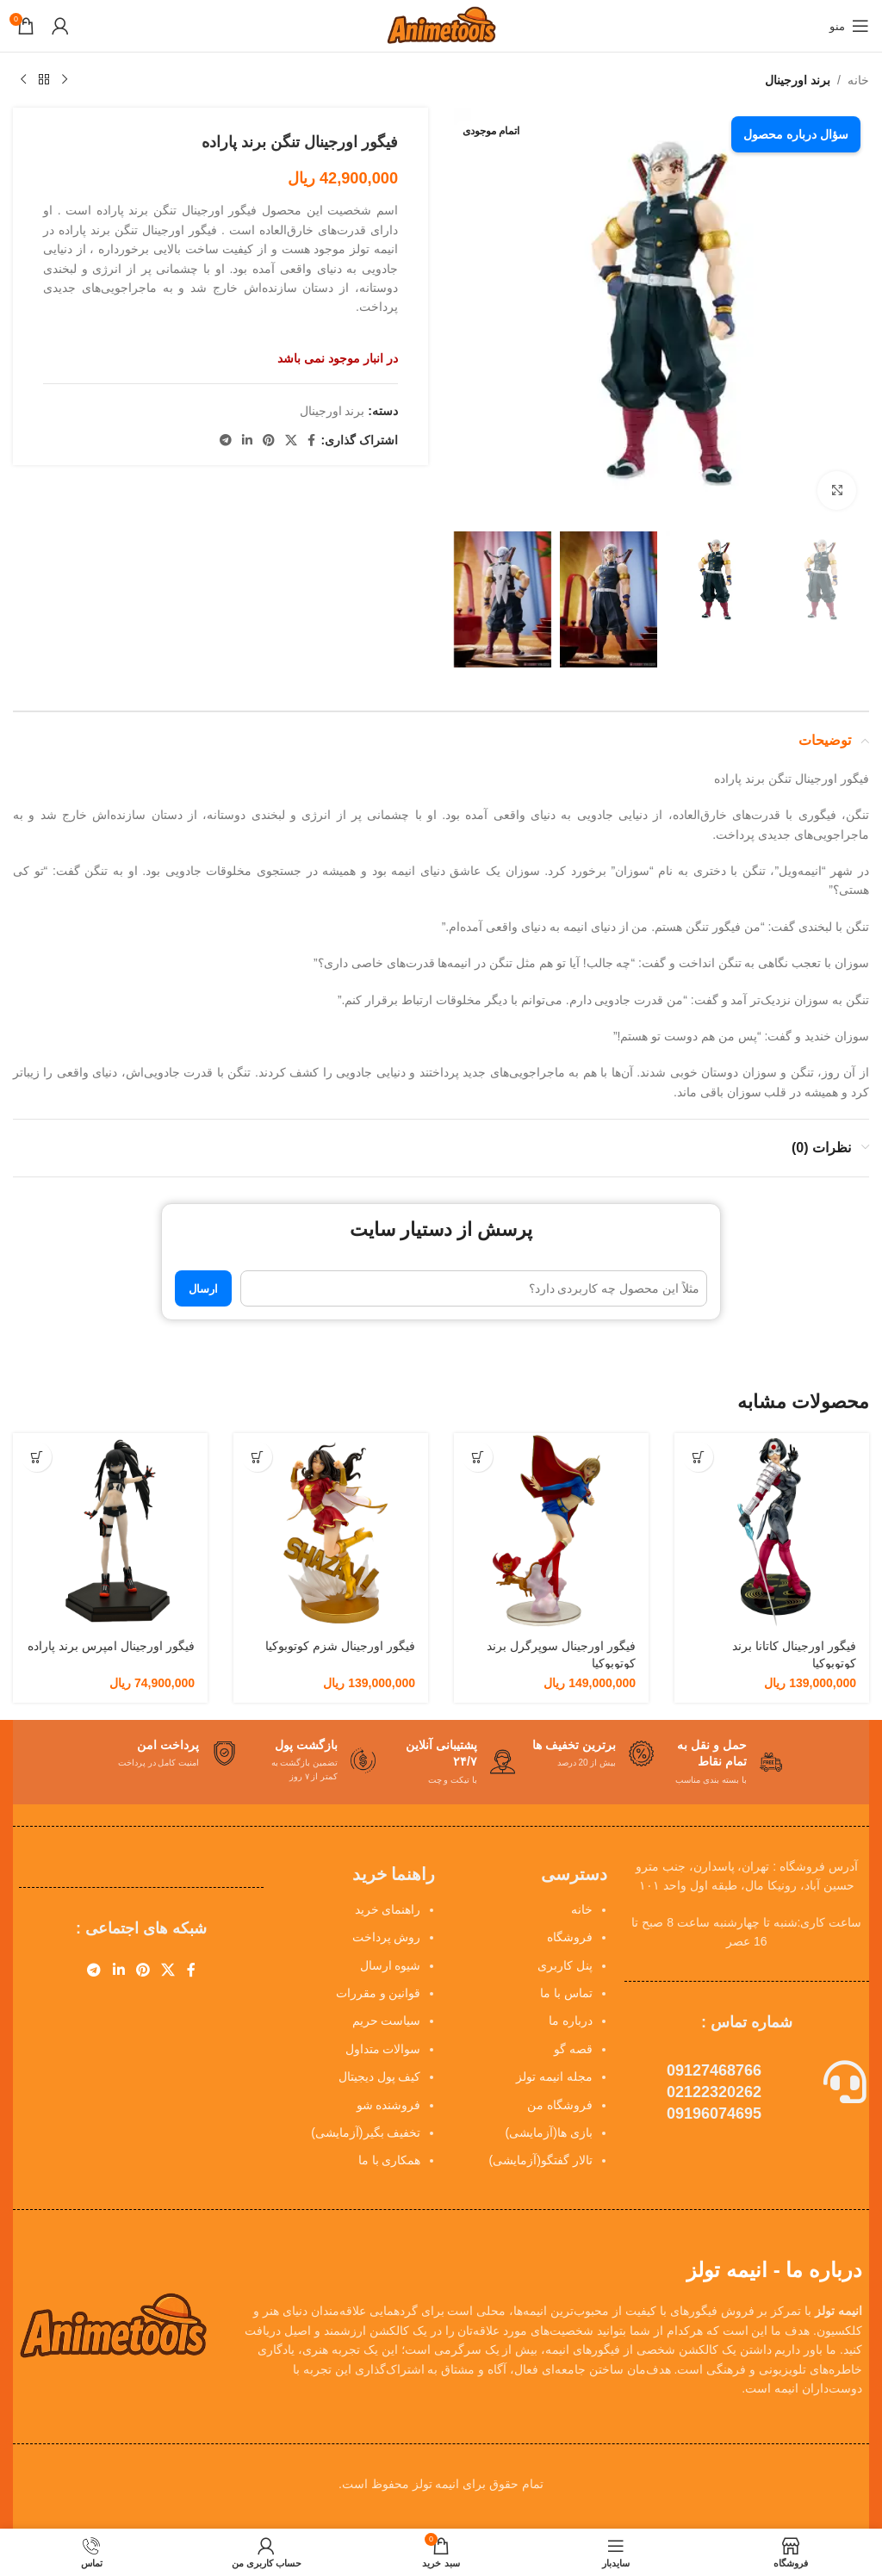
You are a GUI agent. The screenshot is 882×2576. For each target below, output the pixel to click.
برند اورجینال (797, 80)
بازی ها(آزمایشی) (549, 2132)
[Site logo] (441, 25)
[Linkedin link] (247, 440)
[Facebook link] (311, 440)
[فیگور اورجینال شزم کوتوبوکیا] (330, 1530)
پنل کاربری (565, 1965)
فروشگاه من (560, 2105)
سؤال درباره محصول (795, 134)
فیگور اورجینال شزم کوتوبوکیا (340, 1646)
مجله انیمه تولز (554, 2076)
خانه (858, 80)
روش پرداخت (386, 1937)
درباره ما (571, 2020)
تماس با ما (566, 1993)
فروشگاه (570, 1937)
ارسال (203, 1288)
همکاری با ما (389, 2160)
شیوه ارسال (390, 1965)
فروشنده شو (389, 2105)
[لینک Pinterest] (269, 440)
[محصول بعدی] (23, 80)
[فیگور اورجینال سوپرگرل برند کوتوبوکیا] (551, 1530)
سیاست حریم (386, 2020)
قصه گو (573, 2049)
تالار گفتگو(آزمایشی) (541, 2160)
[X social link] (291, 440)
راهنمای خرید (388, 1909)
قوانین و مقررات (378, 1993)
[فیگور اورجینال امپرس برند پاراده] (110, 1530)
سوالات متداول (383, 2049)
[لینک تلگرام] (225, 440)
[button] (698, 1457)
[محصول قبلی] (64, 80)
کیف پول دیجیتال (380, 2076)
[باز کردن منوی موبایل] (849, 26)
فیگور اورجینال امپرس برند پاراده (111, 1646)
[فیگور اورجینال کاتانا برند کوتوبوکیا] (771, 1530)
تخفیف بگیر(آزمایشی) (365, 2132)
